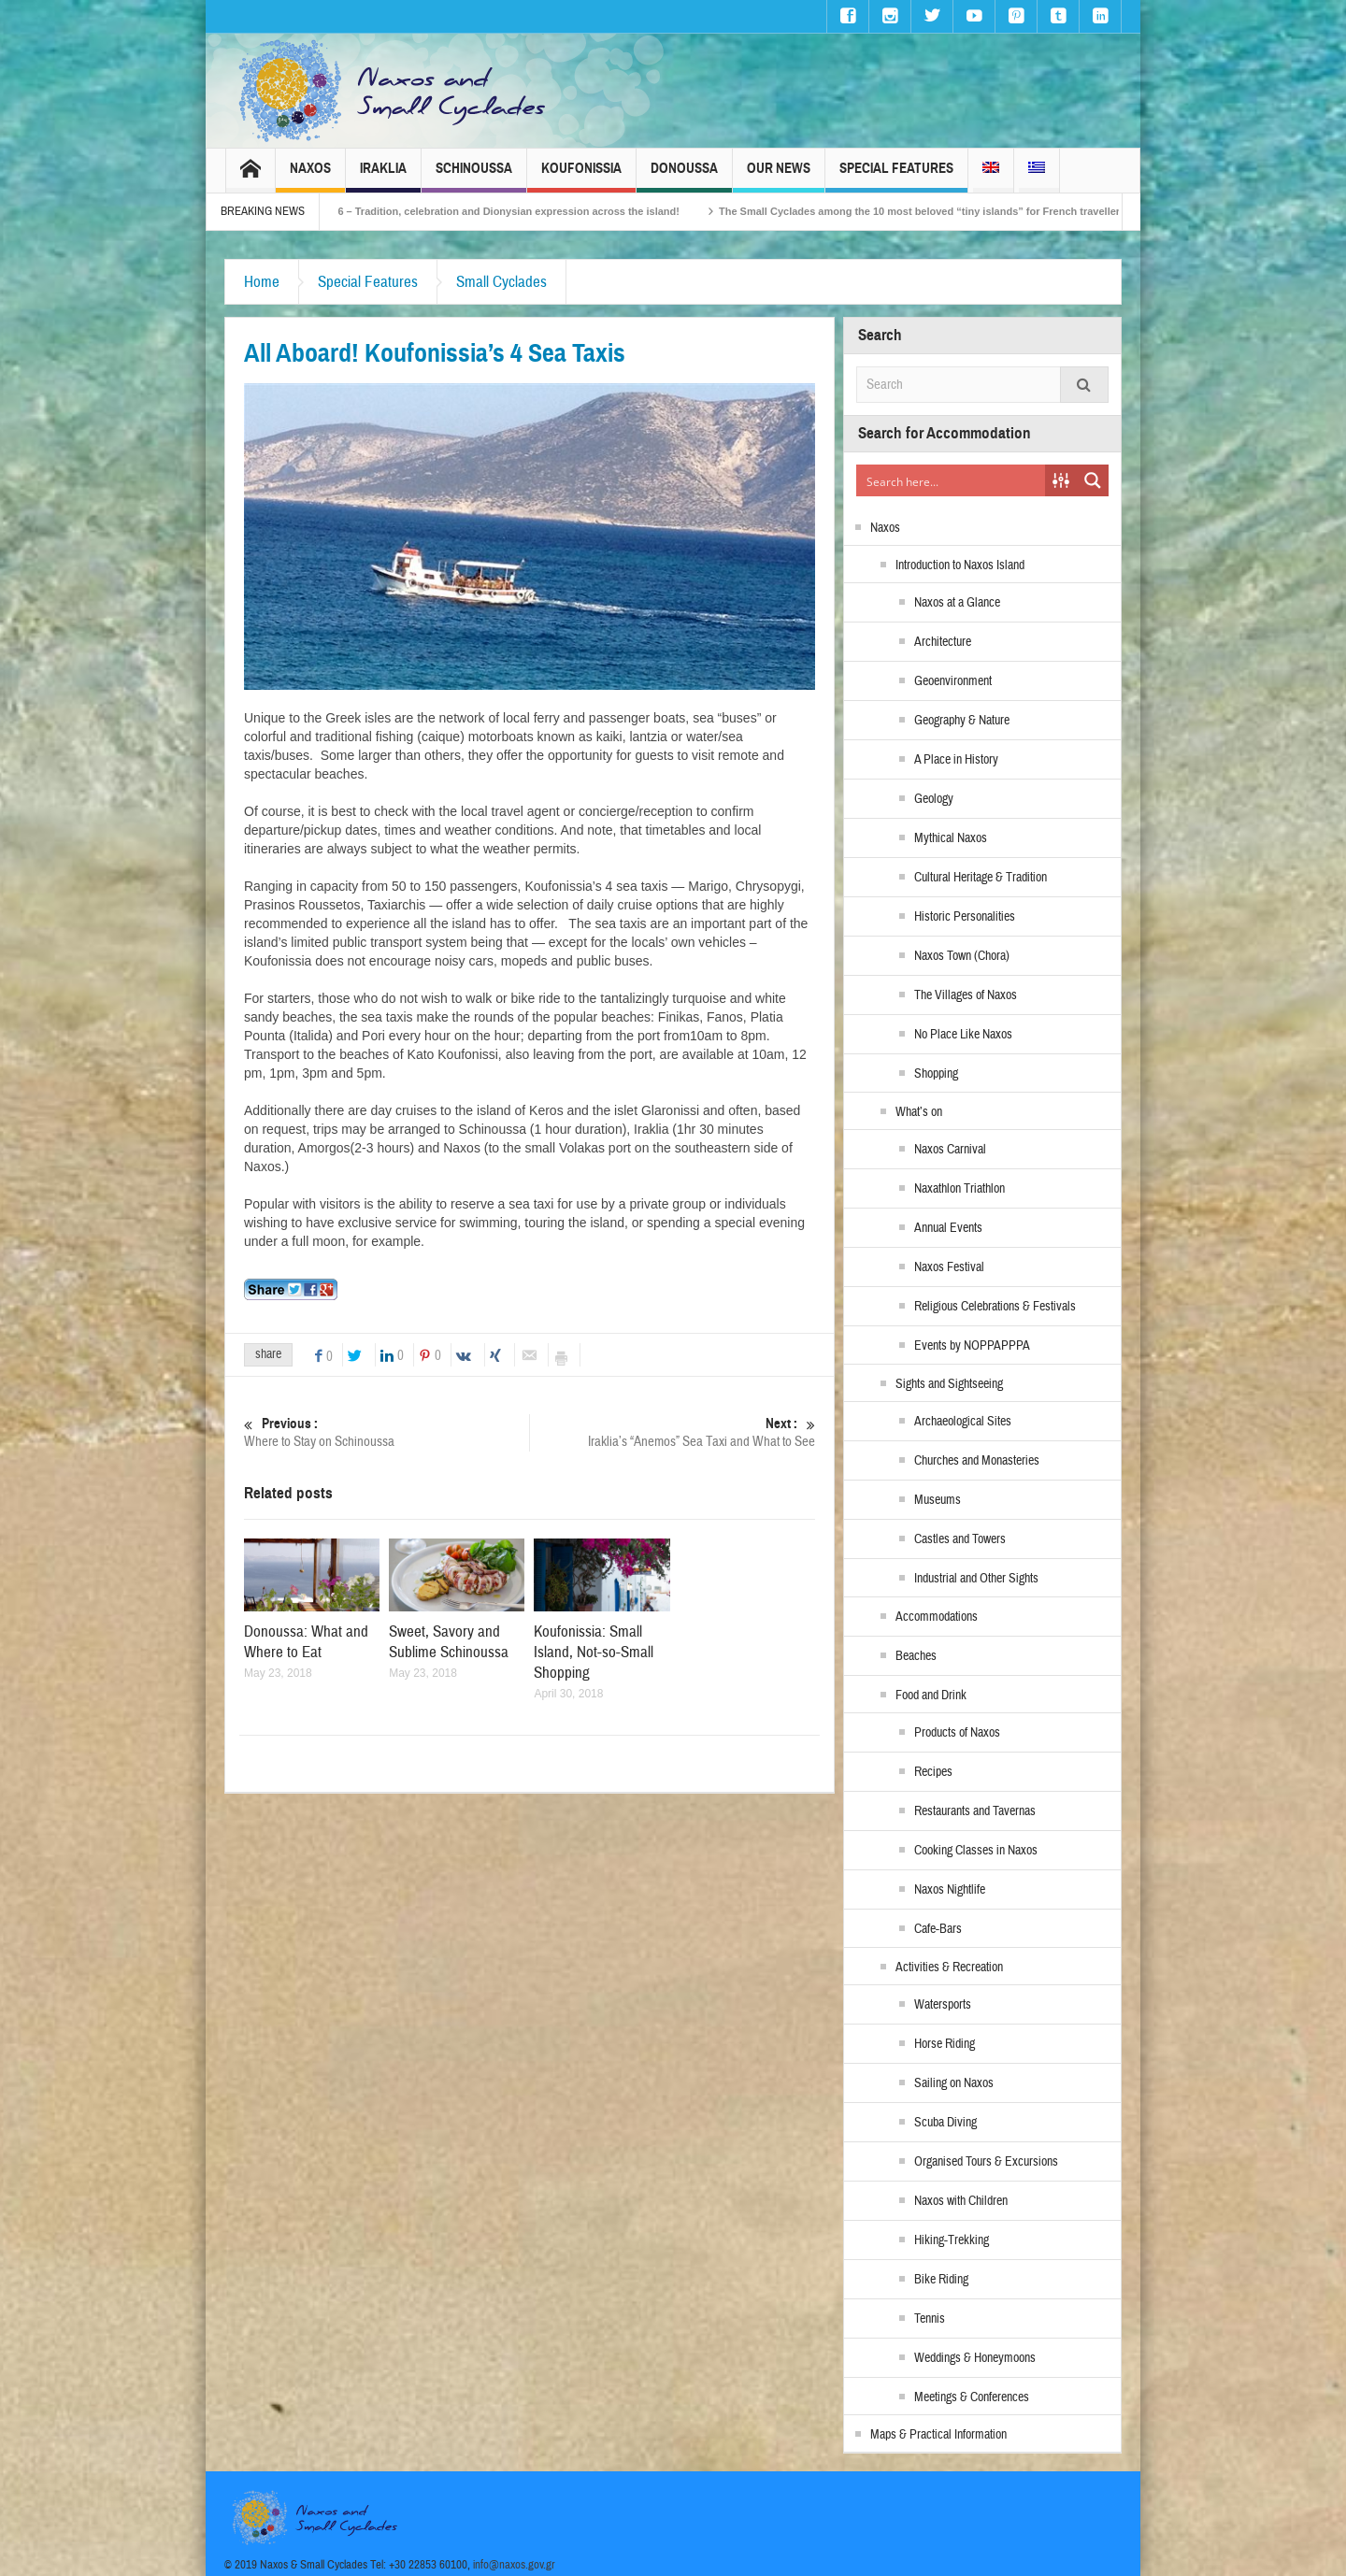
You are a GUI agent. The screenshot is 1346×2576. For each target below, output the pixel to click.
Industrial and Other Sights (976, 1578)
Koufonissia (581, 176)
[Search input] (951, 480)
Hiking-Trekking (951, 2240)
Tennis (929, 2319)
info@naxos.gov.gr (514, 2564)
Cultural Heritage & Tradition (980, 877)
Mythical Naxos (950, 838)
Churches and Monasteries (976, 1461)
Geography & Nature (962, 720)
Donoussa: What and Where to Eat (306, 1642)
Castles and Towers (960, 1539)
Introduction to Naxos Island (959, 565)
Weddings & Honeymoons (975, 2358)
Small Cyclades (501, 282)
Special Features (896, 176)
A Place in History (956, 759)
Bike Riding (941, 2279)
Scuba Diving (945, 2122)
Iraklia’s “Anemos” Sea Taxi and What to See (672, 1432)
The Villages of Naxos (965, 995)
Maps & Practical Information (938, 2434)
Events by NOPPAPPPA (972, 1346)
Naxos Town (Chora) (962, 956)
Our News (778, 176)
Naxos (310, 176)
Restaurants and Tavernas (975, 1811)
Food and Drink (931, 1695)
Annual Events (948, 1228)
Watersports (942, 2004)
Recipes (933, 1772)
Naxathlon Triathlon (959, 1189)
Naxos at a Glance (957, 602)
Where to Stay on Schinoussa (386, 1432)
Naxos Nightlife (949, 1890)
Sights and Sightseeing (949, 1384)
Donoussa (684, 176)
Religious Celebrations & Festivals (995, 1306)
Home (261, 282)
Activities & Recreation (949, 1967)
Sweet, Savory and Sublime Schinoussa (448, 1642)
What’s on (918, 1112)
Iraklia (383, 176)
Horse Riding (944, 2044)
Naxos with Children (961, 2201)
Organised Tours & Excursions (986, 2162)
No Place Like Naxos (963, 1034)
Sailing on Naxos (954, 2083)
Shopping (936, 1074)
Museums (937, 1500)
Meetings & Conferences (971, 2397)
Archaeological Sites (962, 1421)
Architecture (942, 642)
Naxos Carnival (950, 1149)
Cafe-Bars (938, 1929)
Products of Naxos (957, 1732)
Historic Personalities (964, 917)
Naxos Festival (949, 1267)
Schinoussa (474, 176)
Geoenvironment (953, 681)
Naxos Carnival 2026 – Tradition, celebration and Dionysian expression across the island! (514, 211)
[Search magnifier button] (1093, 480)
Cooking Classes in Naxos (976, 1850)
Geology (933, 799)
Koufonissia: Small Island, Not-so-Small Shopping (593, 1652)
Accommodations (936, 1617)
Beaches (916, 1656)
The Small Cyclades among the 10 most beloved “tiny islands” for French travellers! (977, 211)
